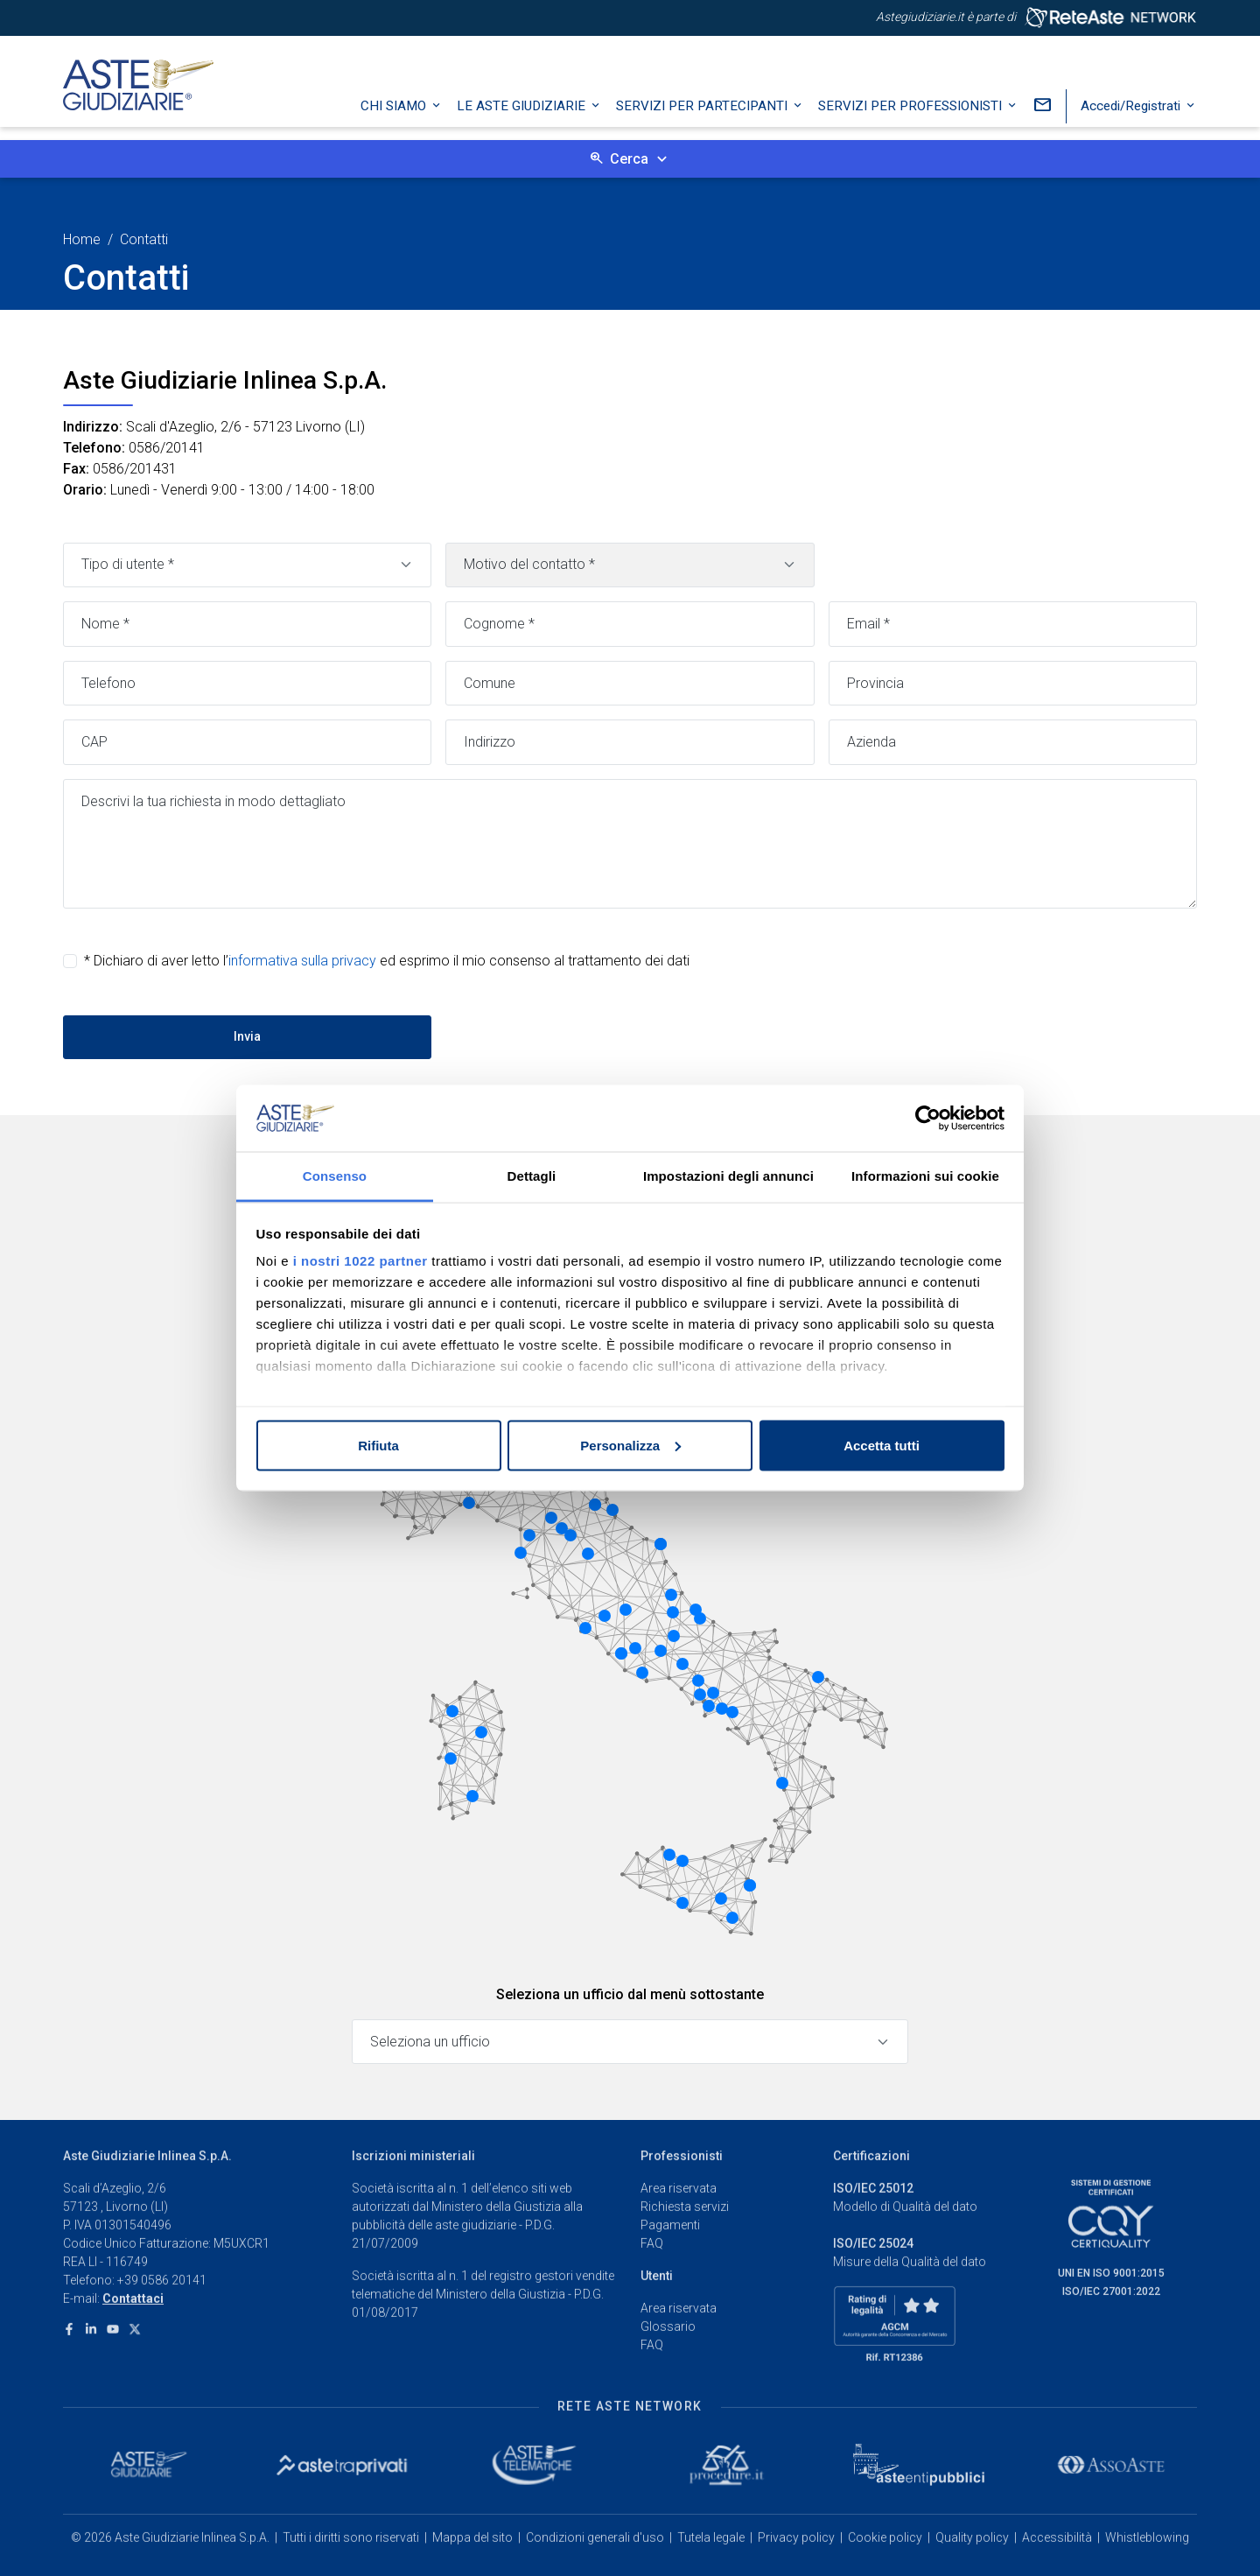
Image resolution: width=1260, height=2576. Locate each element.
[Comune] (629, 683)
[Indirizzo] (629, 742)
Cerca (629, 159)
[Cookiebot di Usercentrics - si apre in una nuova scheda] (927, 1119)
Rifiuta (378, 1444)
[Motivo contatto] (629, 565)
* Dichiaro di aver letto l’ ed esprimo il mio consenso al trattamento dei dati (387, 960)
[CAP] (247, 742)
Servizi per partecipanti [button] (703, 118)
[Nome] (247, 624)
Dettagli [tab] (532, 1176)
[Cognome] (629, 624)
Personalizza (630, 1444)
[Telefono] (247, 683)
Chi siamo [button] (395, 118)
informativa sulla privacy (302, 960)
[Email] (1013, 624)
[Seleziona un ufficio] (630, 2042)
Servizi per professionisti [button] (911, 118)
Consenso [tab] (335, 1176)
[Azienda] (1013, 742)
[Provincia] (1013, 683)
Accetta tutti (882, 1444)
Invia (247, 1036)
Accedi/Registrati (1132, 118)
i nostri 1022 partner (360, 1260)
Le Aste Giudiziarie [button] (523, 118)
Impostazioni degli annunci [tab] (728, 1176)
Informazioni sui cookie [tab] (925, 1176)
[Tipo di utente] (247, 565)
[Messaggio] (630, 844)
